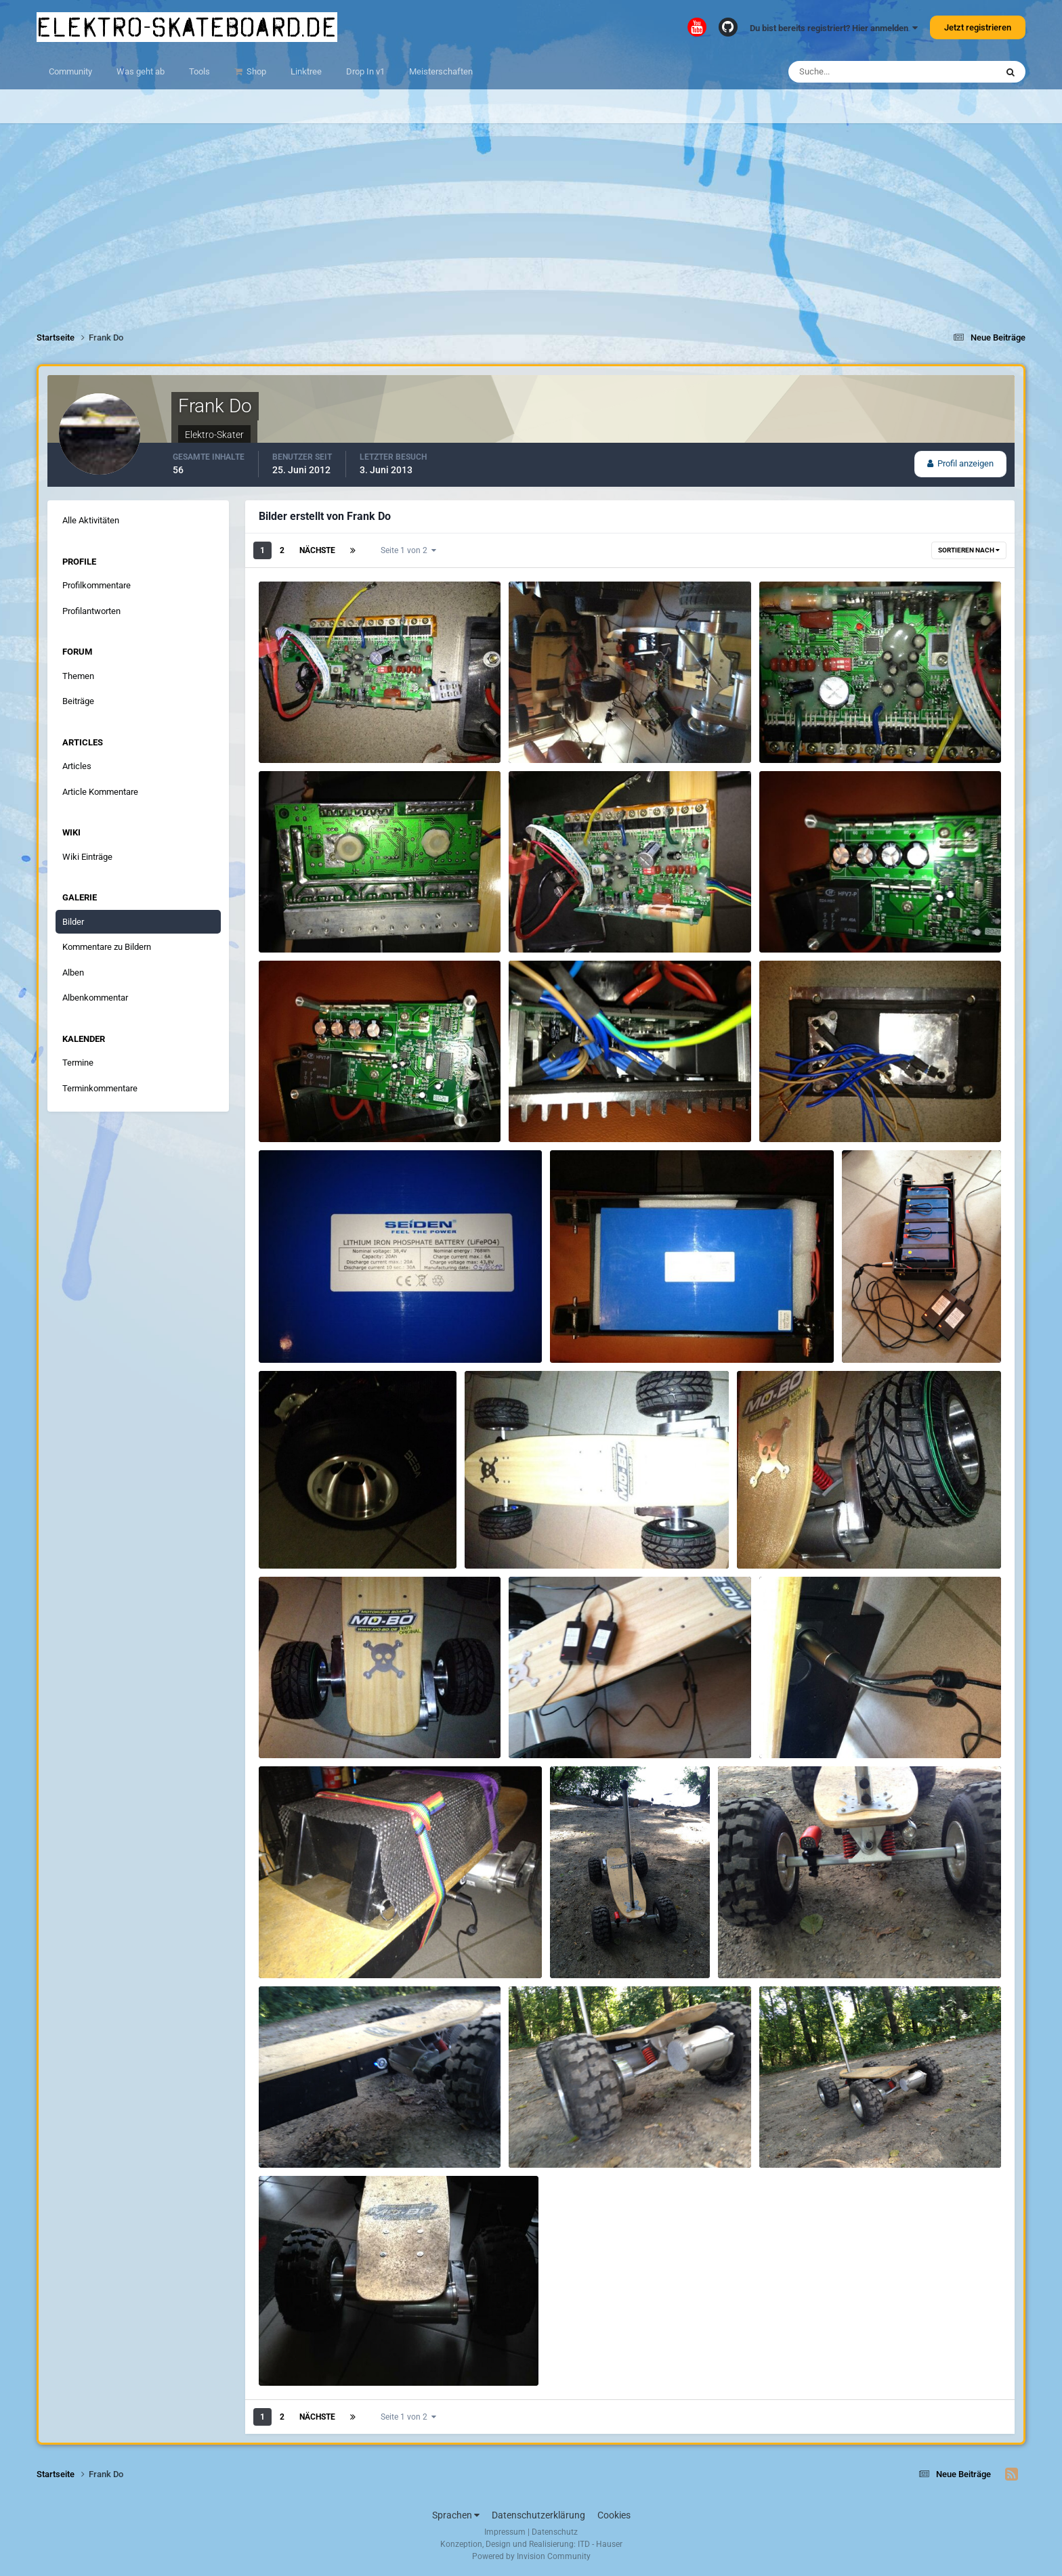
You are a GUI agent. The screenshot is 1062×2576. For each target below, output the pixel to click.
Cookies (614, 2515)
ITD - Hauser (600, 2544)
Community (70, 71)
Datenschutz (555, 2532)
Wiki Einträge (87, 857)
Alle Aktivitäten (90, 520)
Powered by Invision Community (531, 2556)
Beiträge (78, 701)
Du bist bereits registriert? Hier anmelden (834, 28)
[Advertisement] (531, 218)
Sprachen (456, 2515)
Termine (77, 1062)
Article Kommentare (100, 792)
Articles (76, 766)
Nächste (317, 550)
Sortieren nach (969, 550)
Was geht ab (140, 71)
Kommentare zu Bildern (106, 947)
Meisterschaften (441, 71)
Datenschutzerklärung (538, 2515)
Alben (73, 972)
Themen (78, 676)
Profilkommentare (96, 585)
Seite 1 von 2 (408, 550)
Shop (255, 71)
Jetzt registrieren (977, 27)
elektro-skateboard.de (187, 27)
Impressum (505, 2532)
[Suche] (850, 72)
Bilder (73, 922)
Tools (199, 71)
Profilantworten (91, 611)
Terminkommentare (99, 1088)
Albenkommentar (95, 997)
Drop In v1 (365, 71)
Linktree (306, 71)
